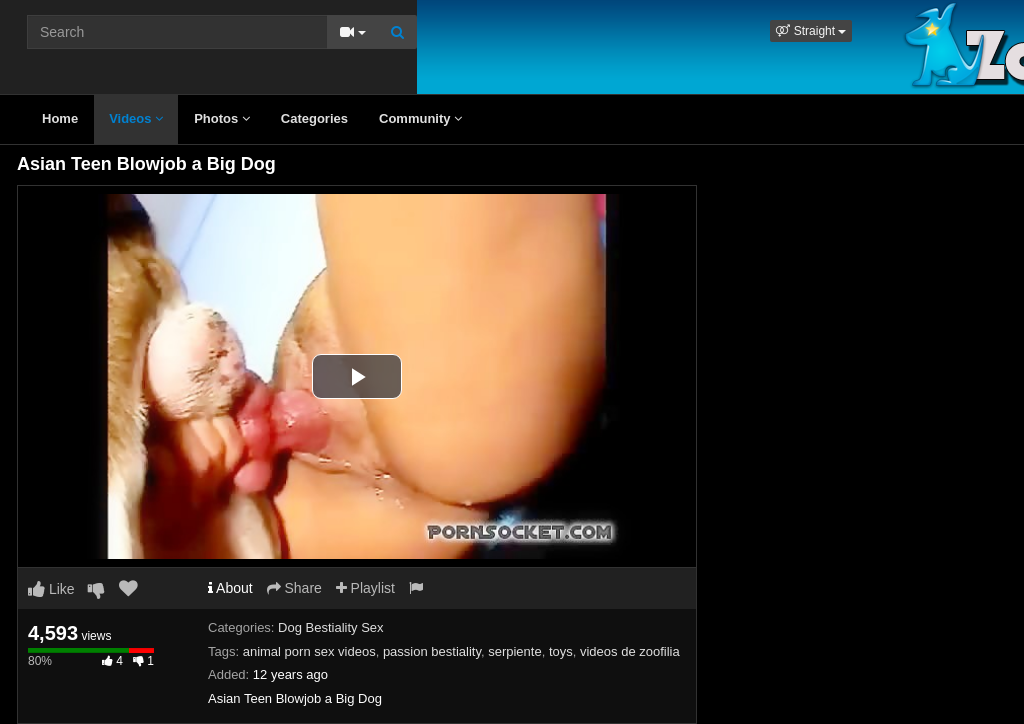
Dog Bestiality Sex (331, 627)
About (230, 588)
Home (60, 118)
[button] (811, 31)
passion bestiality (432, 651)
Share (294, 588)
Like (51, 589)
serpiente (514, 651)
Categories (314, 118)
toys (561, 651)
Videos (136, 118)
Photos (222, 118)
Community (420, 118)
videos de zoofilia (630, 651)
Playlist (365, 588)
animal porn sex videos (309, 651)
